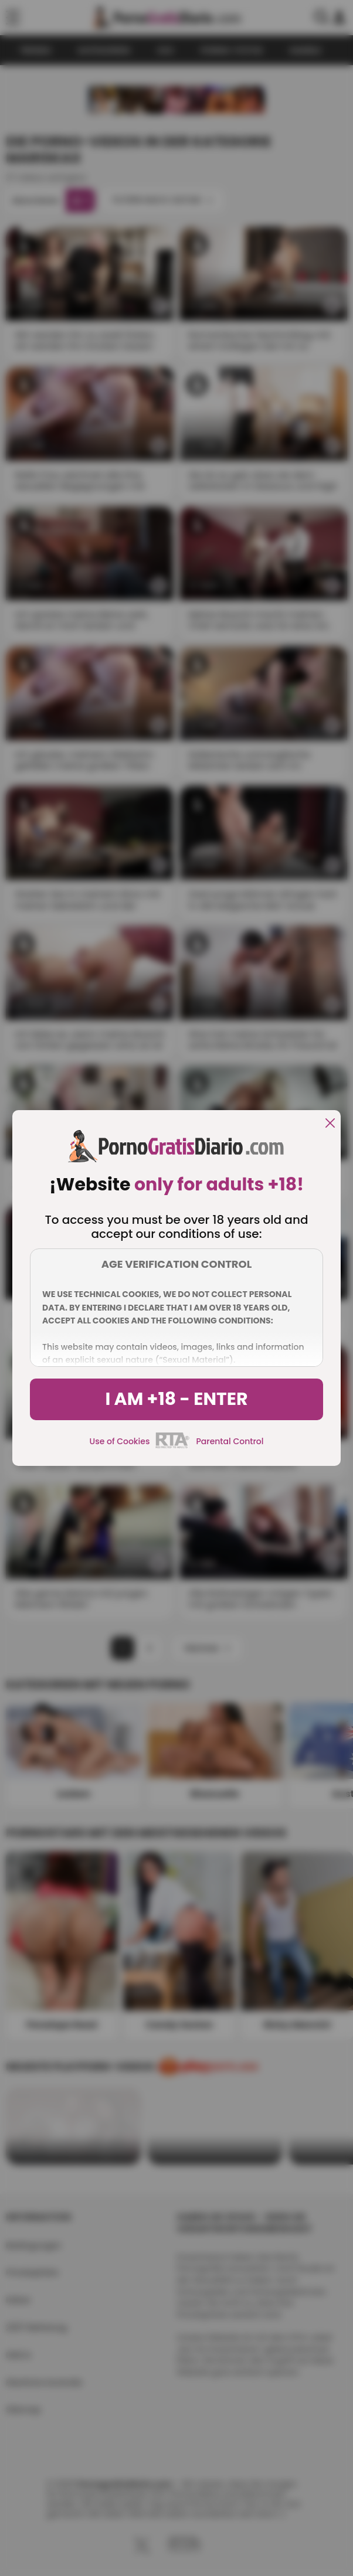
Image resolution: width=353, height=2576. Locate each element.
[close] (330, 1123)
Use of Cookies (120, 1441)
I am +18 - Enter (176, 1399)
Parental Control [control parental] (229, 1441)
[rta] (172, 1446)
